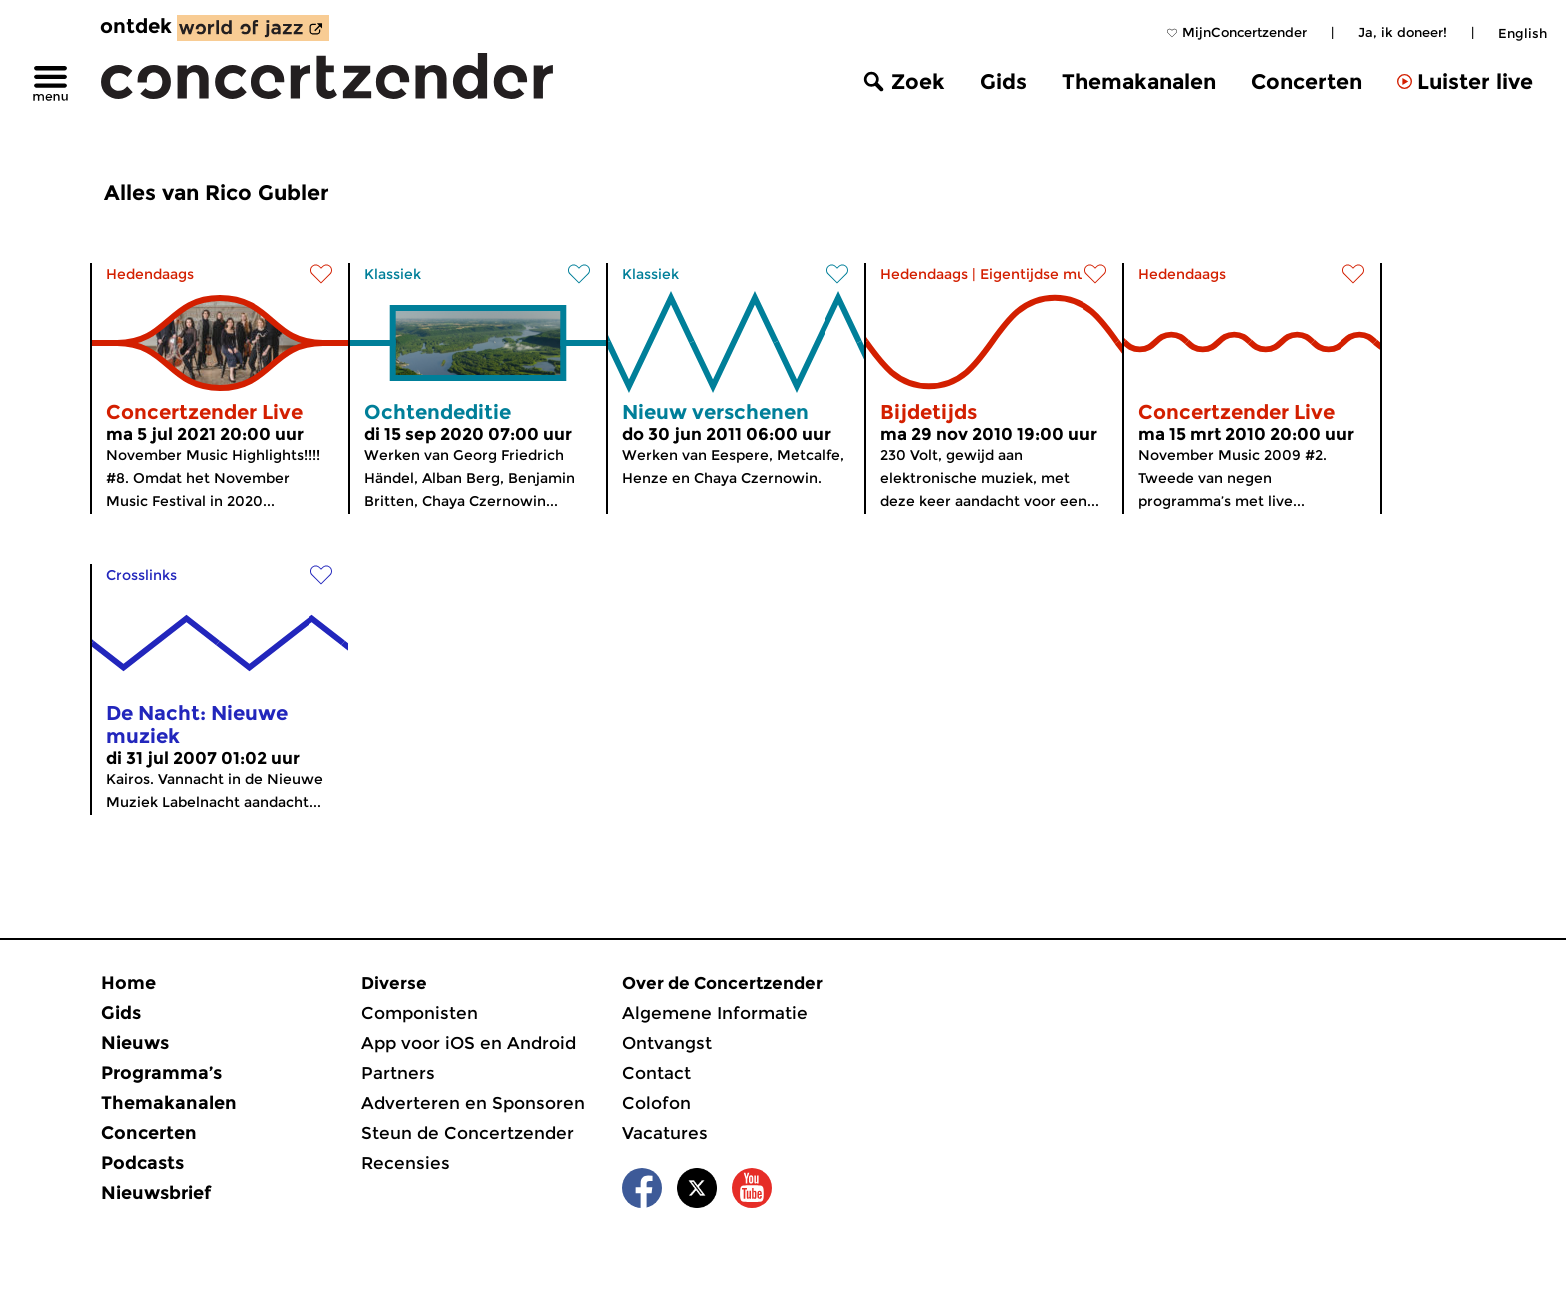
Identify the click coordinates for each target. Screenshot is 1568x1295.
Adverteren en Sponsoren (473, 1103)
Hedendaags (150, 274)
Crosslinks (141, 575)
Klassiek (392, 274)
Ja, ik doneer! (1402, 32)
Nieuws (135, 1043)
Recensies (405, 1163)
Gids (1003, 81)
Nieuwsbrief (156, 1193)
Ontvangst (667, 1043)
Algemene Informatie (715, 1013)
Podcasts (142, 1163)
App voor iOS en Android (468, 1043)
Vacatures (665, 1133)
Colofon (656, 1103)
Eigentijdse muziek (1047, 274)
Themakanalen (1139, 81)
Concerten (1306, 81)
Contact (656, 1073)
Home (128, 983)
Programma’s (161, 1073)
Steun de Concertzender (467, 1133)
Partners (398, 1073)
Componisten (419, 1013)
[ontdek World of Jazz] (253, 28)
